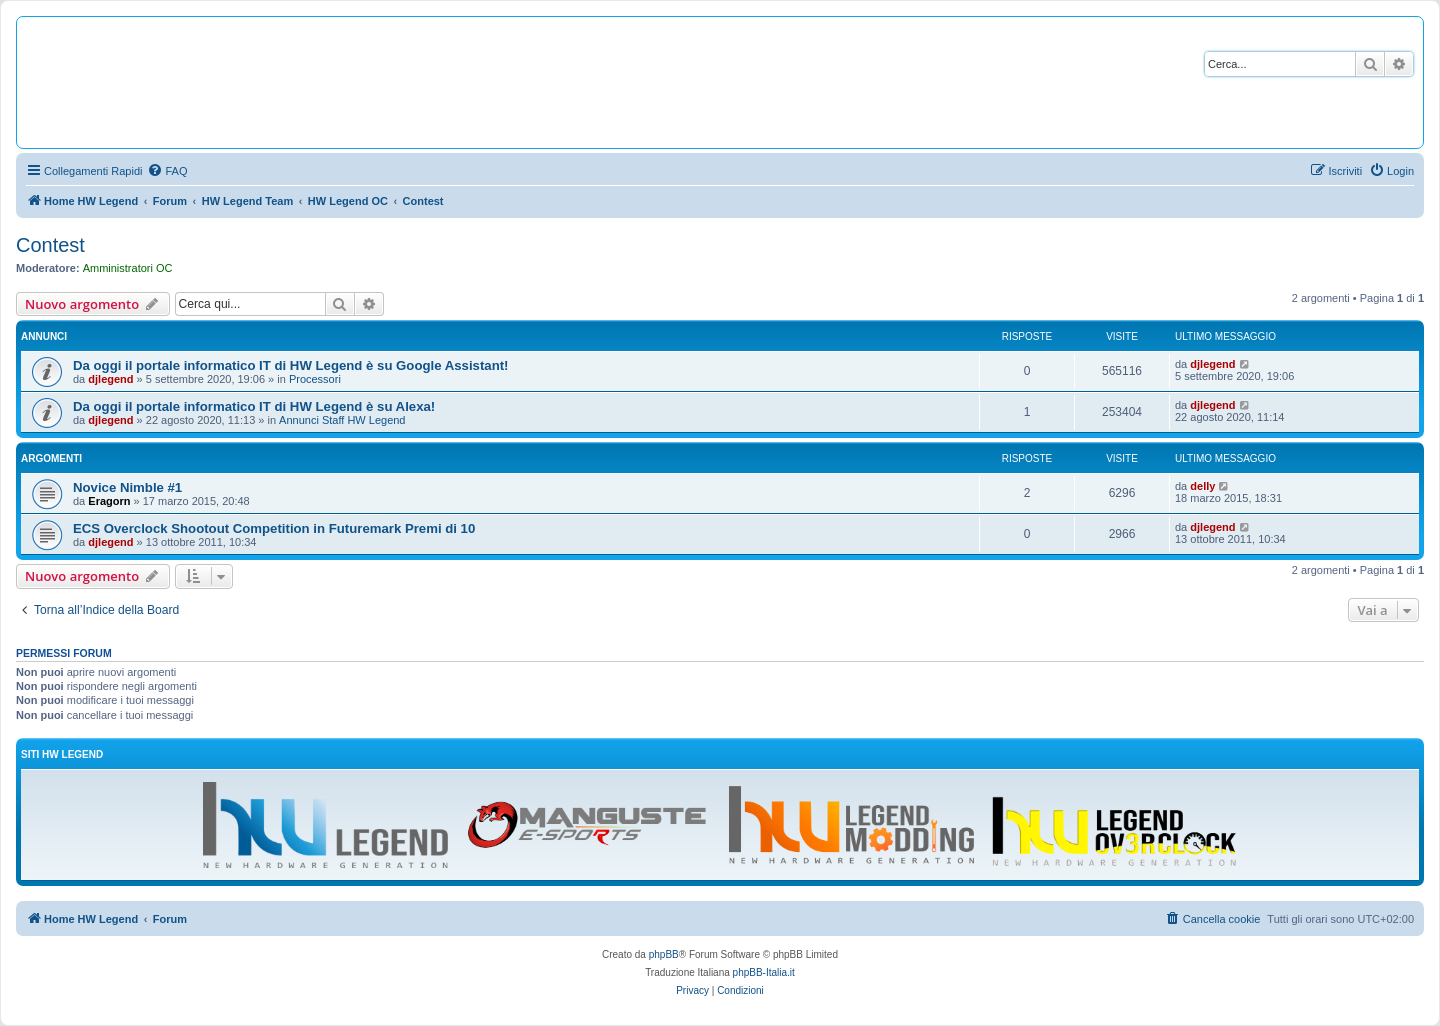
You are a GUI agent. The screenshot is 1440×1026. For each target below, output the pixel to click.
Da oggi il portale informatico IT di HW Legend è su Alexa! (254, 406)
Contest (50, 245)
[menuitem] (167, 171)
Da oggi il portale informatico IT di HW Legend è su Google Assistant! (290, 365)
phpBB (664, 954)
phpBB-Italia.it (764, 972)
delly (1202, 486)
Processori (315, 379)
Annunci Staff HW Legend (342, 420)
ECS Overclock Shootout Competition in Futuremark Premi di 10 (274, 528)
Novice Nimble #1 (127, 487)
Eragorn (109, 501)
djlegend (110, 379)
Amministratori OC (128, 268)
